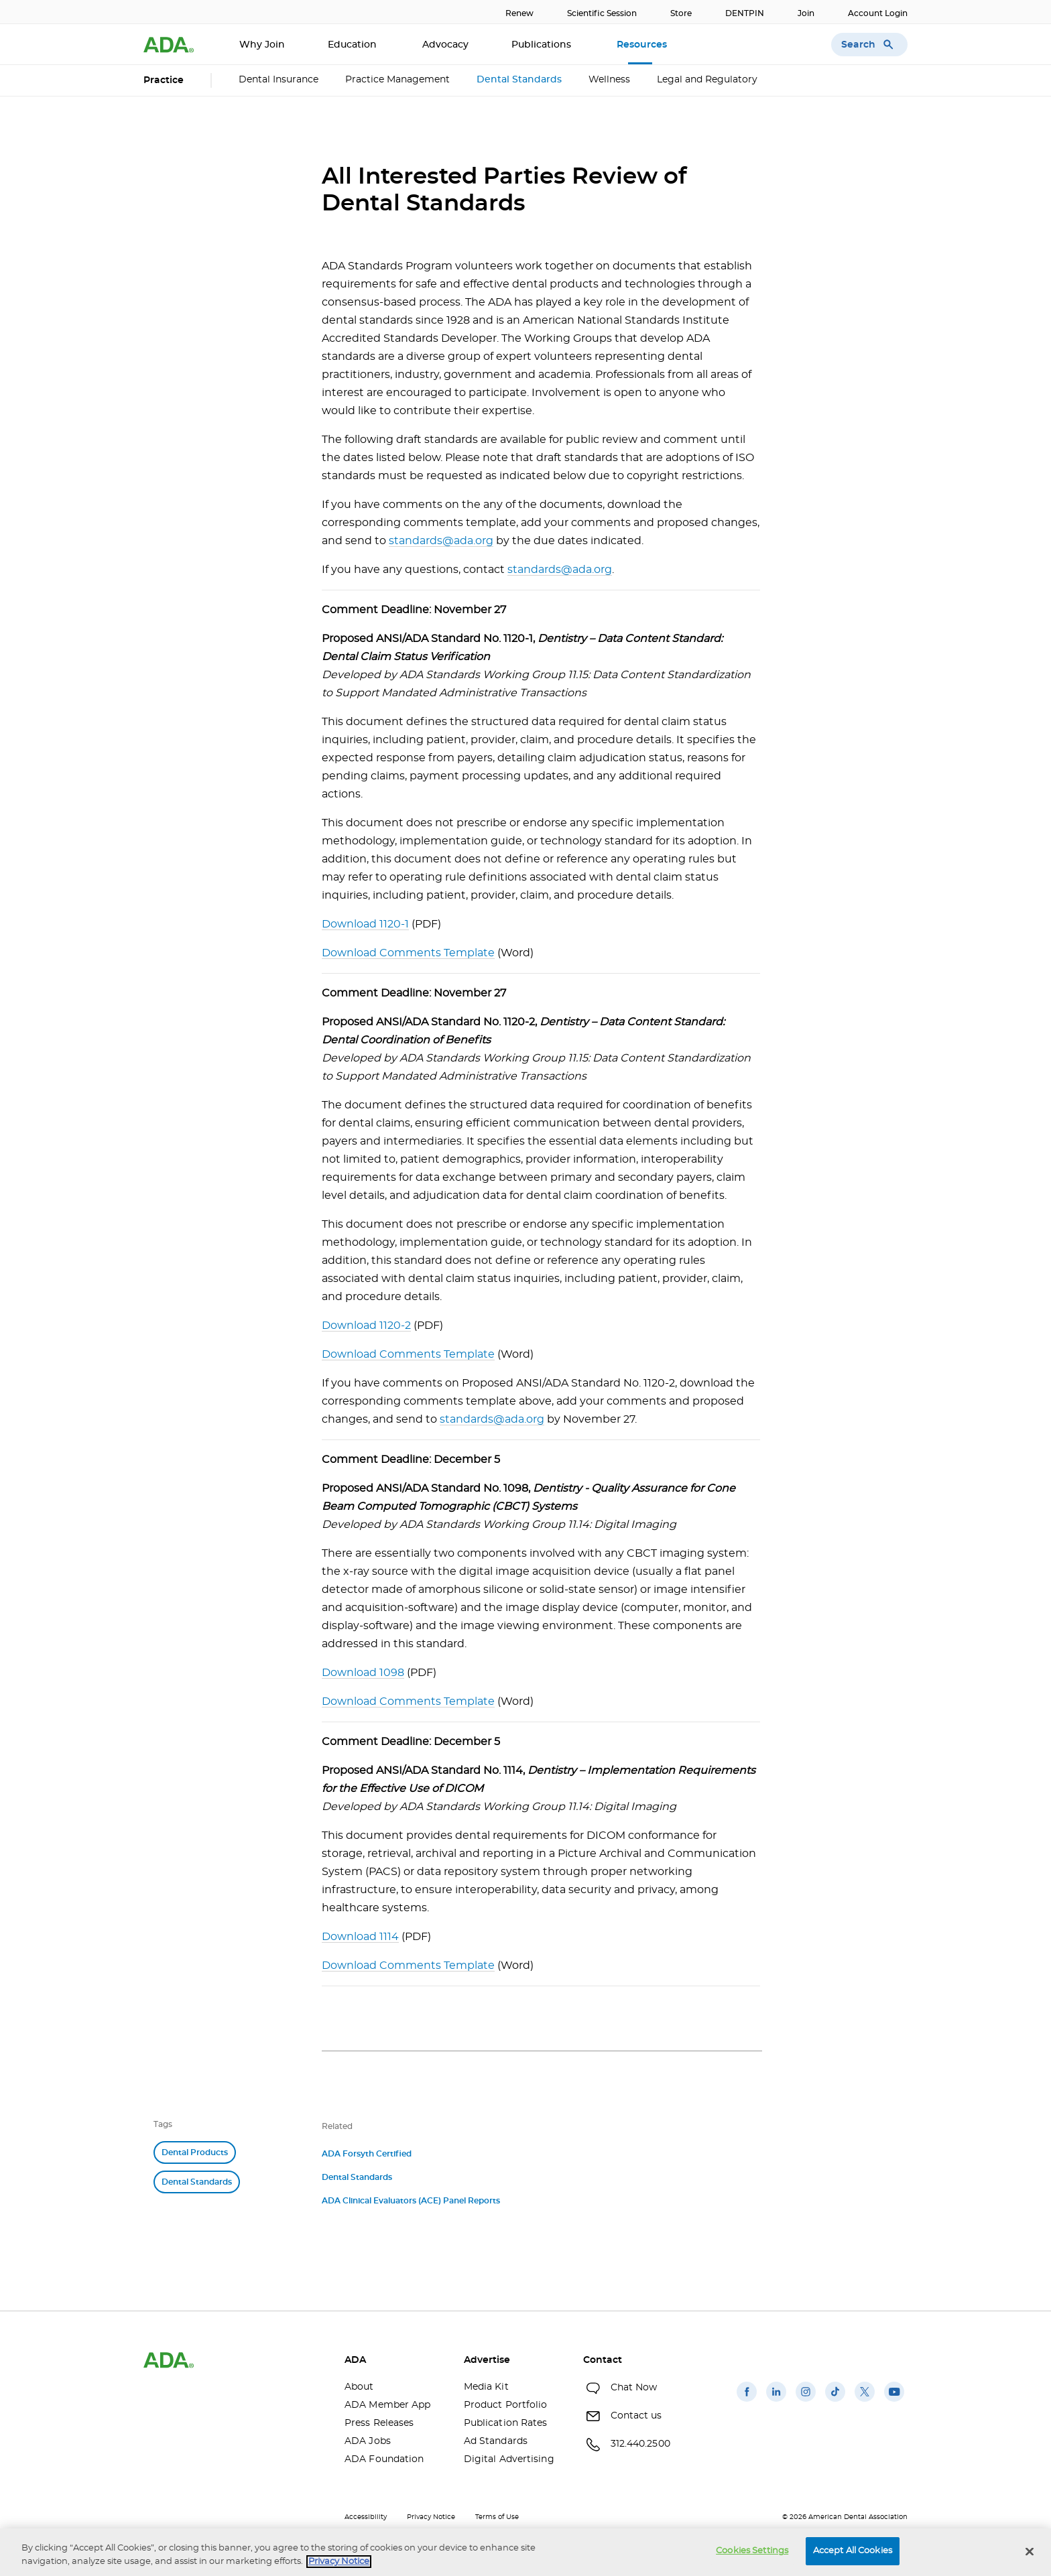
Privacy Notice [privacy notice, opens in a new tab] (338, 2561)
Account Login (878, 13)
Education (353, 45)
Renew (519, 13)
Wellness (609, 79)
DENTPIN (744, 13)
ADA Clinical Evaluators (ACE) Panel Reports (411, 2201)
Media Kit (486, 2387)
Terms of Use (497, 2517)
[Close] (1029, 2551)
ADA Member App (387, 2405)
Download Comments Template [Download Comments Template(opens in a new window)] (408, 953)
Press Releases (379, 2423)
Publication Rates (506, 2423)
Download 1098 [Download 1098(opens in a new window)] (363, 1672)
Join (806, 13)
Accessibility (366, 2517)
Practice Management (397, 79)
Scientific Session (602, 13)
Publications (542, 45)
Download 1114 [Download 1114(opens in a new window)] (360, 1936)
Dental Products (195, 2152)
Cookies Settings (752, 2551)
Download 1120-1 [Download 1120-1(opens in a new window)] (365, 924)
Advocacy (445, 45)
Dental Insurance (278, 79)
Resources (643, 45)
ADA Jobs (368, 2441)
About (359, 2387)
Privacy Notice (431, 2517)
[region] (525, 2552)
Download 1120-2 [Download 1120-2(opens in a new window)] (366, 1325)
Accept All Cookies (852, 2551)
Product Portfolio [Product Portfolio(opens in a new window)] (506, 2405)
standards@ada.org (441, 540)
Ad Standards (496, 2441)
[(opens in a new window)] (746, 2401)
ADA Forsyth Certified (367, 2154)
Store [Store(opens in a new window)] (681, 13)
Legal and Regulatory (707, 79)
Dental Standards (519, 79)
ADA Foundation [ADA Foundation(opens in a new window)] (384, 2459)
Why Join (262, 45)
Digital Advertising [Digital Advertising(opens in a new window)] (509, 2459)
